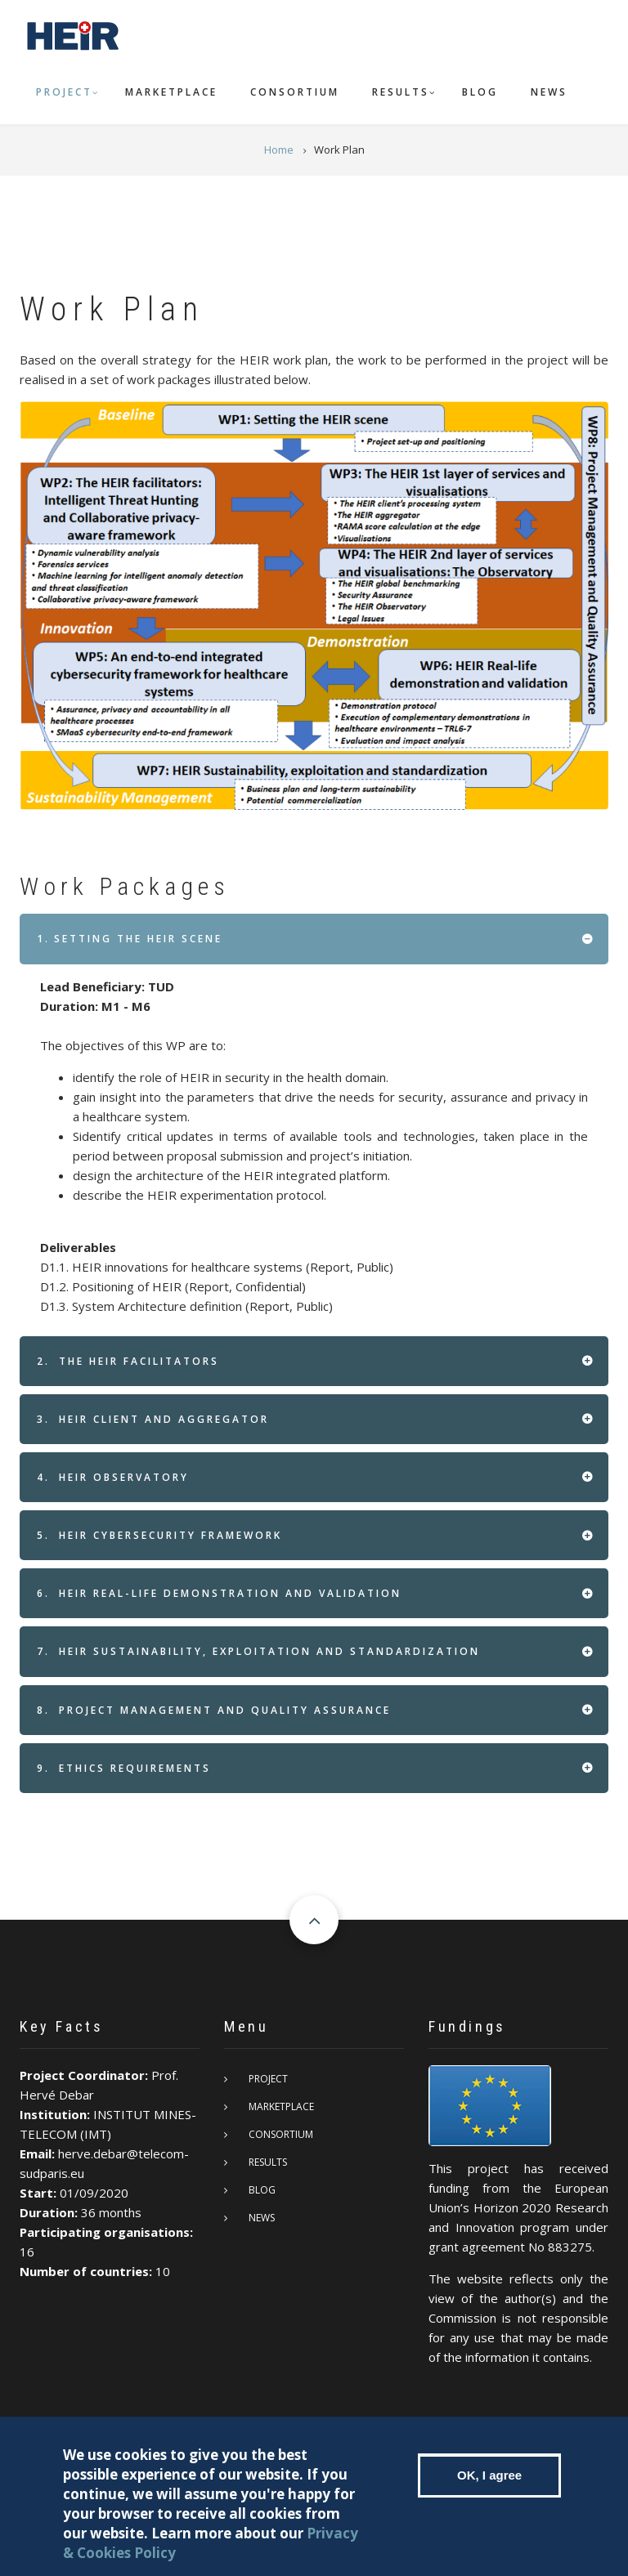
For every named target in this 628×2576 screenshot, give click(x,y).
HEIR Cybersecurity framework (159, 1535)
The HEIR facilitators (128, 1361)
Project (64, 92)
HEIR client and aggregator (153, 1419)
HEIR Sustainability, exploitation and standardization (258, 1651)
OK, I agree (489, 2482)
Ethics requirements (124, 1768)
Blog (480, 92)
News (549, 92)
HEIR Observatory (113, 1477)
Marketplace (171, 92)
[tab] (314, 939)
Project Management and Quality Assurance (214, 1710)
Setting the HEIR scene (129, 938)
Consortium (294, 92)
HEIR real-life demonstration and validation (219, 1593)
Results (400, 92)
